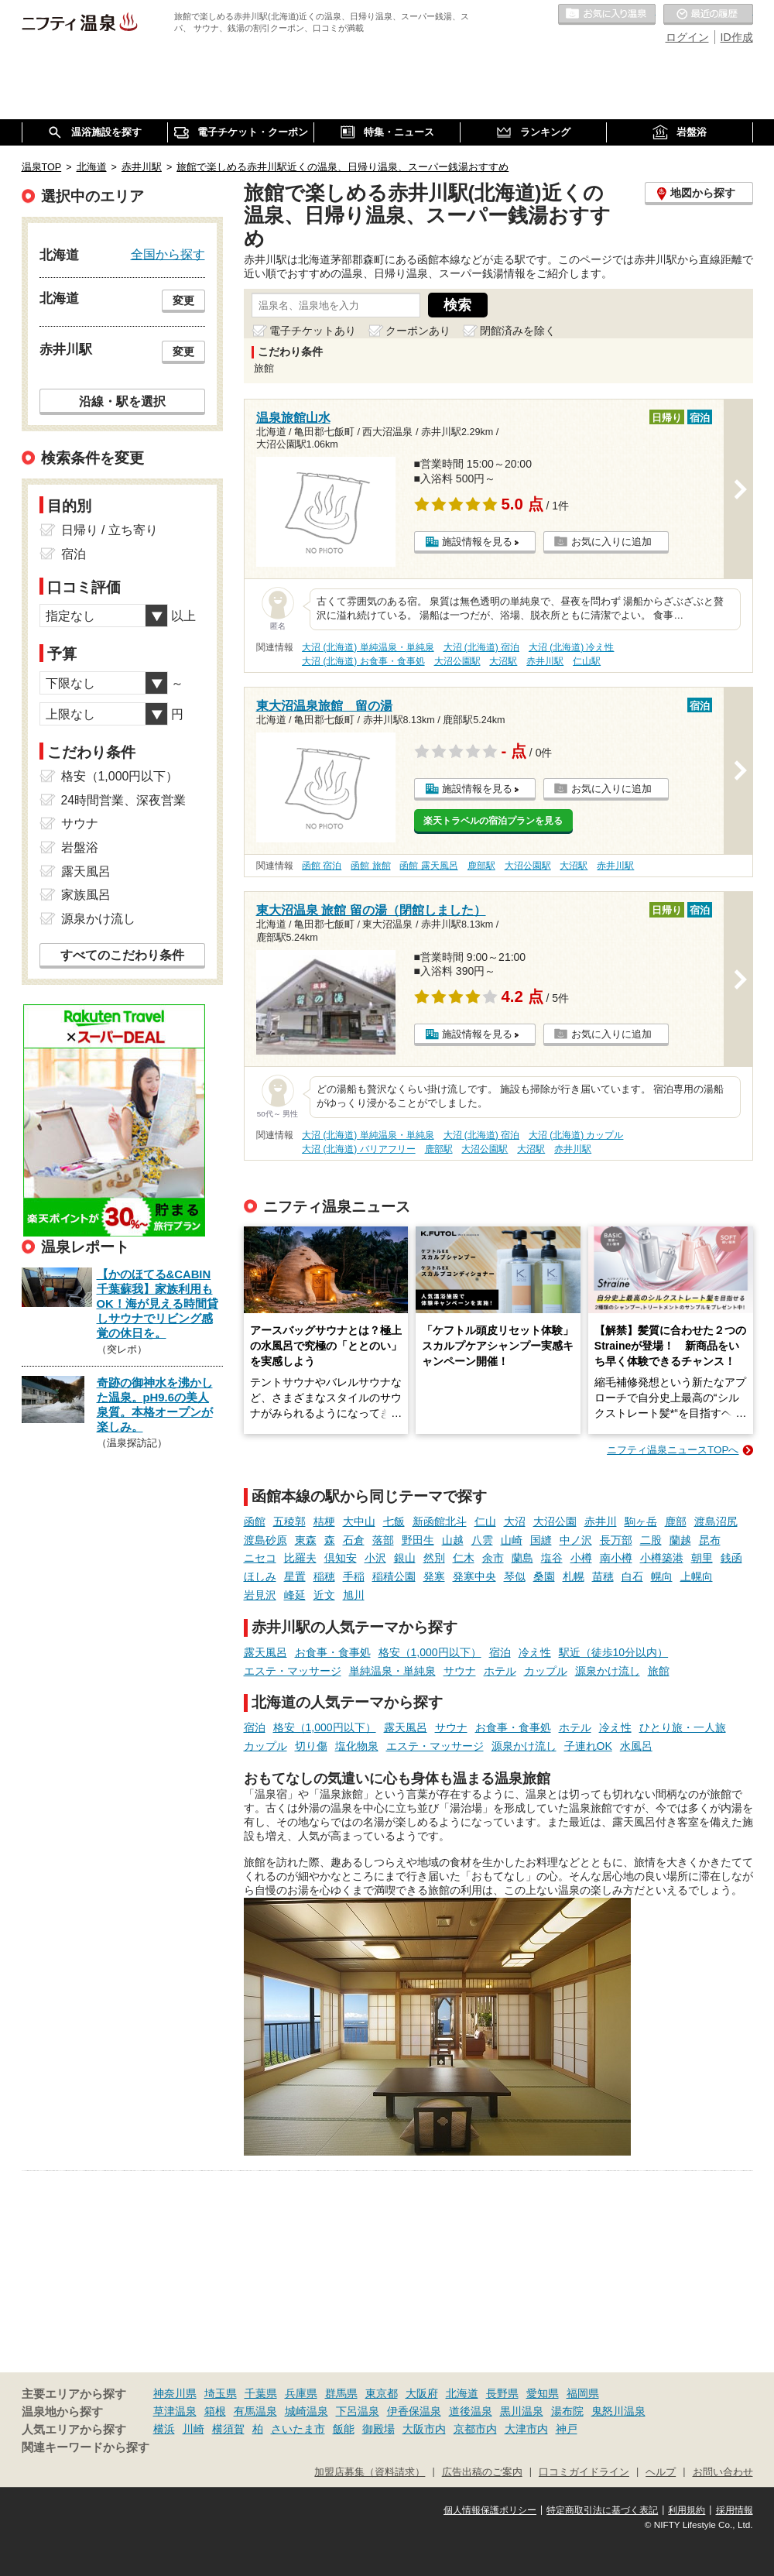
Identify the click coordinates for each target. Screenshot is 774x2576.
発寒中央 (474, 1576)
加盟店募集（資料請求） (369, 2472)
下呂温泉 (357, 2411)
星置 (295, 1576)
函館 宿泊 (321, 865)
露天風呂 (265, 1652)
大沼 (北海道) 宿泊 (482, 647)
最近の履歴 (708, 15)
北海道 (462, 2393)
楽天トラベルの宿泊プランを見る (493, 820)
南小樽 (616, 1558)
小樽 (581, 1558)
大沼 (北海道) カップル (576, 1135)
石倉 (354, 1540)
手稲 (354, 1576)
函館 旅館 (370, 865)
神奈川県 (175, 2393)
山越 (453, 1540)
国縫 (541, 1540)
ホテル (500, 1671)
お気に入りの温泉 (607, 15)
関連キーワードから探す (85, 2447)
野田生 (418, 1540)
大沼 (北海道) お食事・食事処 (363, 661)
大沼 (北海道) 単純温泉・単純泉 (368, 647)
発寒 (434, 1576)
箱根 (215, 2411)
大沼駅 (503, 661)
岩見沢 (260, 1595)
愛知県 (542, 2393)
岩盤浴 (79, 847)
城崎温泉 (306, 2411)
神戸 (566, 2429)
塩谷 (552, 1558)
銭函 (731, 1558)
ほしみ (260, 1576)
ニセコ (260, 1558)
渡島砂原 (265, 1540)
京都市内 (475, 2429)
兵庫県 (301, 2393)
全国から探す (168, 254)
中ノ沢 (576, 1540)
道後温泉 (470, 2411)
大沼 (515, 1521)
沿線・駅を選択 (122, 401)
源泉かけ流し (607, 1671)
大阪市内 (424, 2429)
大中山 (359, 1521)
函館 (254, 1521)
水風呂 (636, 1746)
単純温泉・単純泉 (392, 1671)
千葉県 (261, 2393)
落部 (383, 1540)
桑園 (544, 1576)
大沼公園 (555, 1521)
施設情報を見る (477, 541)
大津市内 (526, 2429)
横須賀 (228, 2429)
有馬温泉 (255, 2411)
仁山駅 (587, 661)
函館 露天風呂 (428, 865)
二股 (651, 1540)
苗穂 (603, 1576)
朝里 (702, 1558)
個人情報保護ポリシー (490, 2510)
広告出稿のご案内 (482, 2472)
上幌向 (696, 1576)
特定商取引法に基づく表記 (602, 2510)
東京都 (381, 2393)
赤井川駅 (544, 661)
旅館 (659, 1671)
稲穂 (324, 1576)
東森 (306, 1540)
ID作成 (737, 37)
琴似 (515, 1576)
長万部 (616, 1540)
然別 (434, 1558)
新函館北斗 (440, 1521)
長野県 (502, 2393)
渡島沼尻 (716, 1521)
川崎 (193, 2429)
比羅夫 (300, 1558)
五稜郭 (289, 1521)
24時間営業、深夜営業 (124, 800)
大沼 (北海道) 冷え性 (572, 647)
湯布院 (567, 2411)
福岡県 (583, 2393)
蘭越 (680, 1540)
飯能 (343, 2429)
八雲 (482, 1540)
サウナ (460, 1671)
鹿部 (676, 1521)
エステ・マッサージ (292, 1671)
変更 (183, 300)
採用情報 (734, 2510)
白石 (632, 1576)
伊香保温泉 (414, 2411)
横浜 (164, 2429)
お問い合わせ (723, 2472)
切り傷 (311, 1746)
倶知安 (340, 1558)
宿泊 (500, 1652)
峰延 (295, 1595)
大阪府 (422, 2393)
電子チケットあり (312, 330)
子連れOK (588, 1746)
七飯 (394, 1521)
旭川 (354, 1595)
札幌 (573, 1576)
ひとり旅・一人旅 (682, 1727)
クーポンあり (417, 330)
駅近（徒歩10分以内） (614, 1652)
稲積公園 (394, 1576)
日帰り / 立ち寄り (109, 530)
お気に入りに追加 (611, 541)
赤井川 (600, 1521)
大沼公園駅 (457, 661)
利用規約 (686, 2510)
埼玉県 (220, 2393)
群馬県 (341, 2393)
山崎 (511, 1540)
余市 (493, 1558)
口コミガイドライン (584, 2472)
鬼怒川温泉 (618, 2411)
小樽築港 (661, 1558)
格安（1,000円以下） (429, 1652)
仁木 (463, 1558)
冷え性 (535, 1652)
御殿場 (378, 2429)
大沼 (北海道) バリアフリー (359, 1149)
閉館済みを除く (518, 330)
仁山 (485, 1521)
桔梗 (324, 1521)
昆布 (710, 1540)
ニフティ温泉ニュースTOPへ (672, 1450)
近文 (324, 1595)
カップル (545, 1671)
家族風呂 (86, 894)
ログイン (687, 37)
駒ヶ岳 (641, 1521)
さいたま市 (298, 2429)
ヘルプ (661, 2472)
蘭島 (522, 1558)
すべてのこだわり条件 (122, 955)
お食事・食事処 (333, 1652)
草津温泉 (175, 2411)
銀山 (405, 1558)
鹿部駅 (481, 865)
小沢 (375, 1558)
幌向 (662, 1576)
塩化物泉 (356, 1746)
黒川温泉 (521, 2411)
